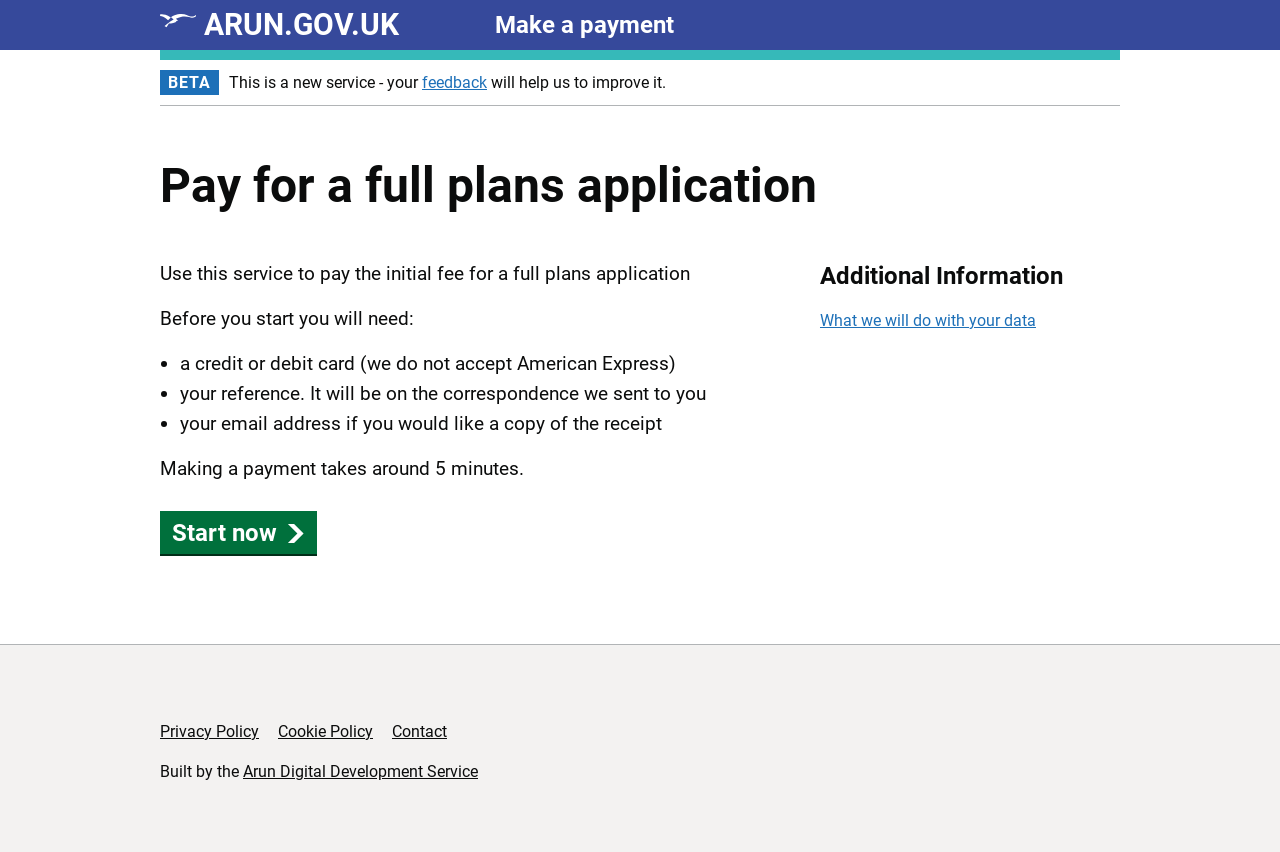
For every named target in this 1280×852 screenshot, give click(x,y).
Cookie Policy (325, 731)
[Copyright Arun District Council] (1057, 741)
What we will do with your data (928, 320)
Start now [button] (238, 533)
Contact (419, 731)
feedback (454, 82)
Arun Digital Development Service (360, 771)
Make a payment (584, 25)
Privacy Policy (209, 731)
